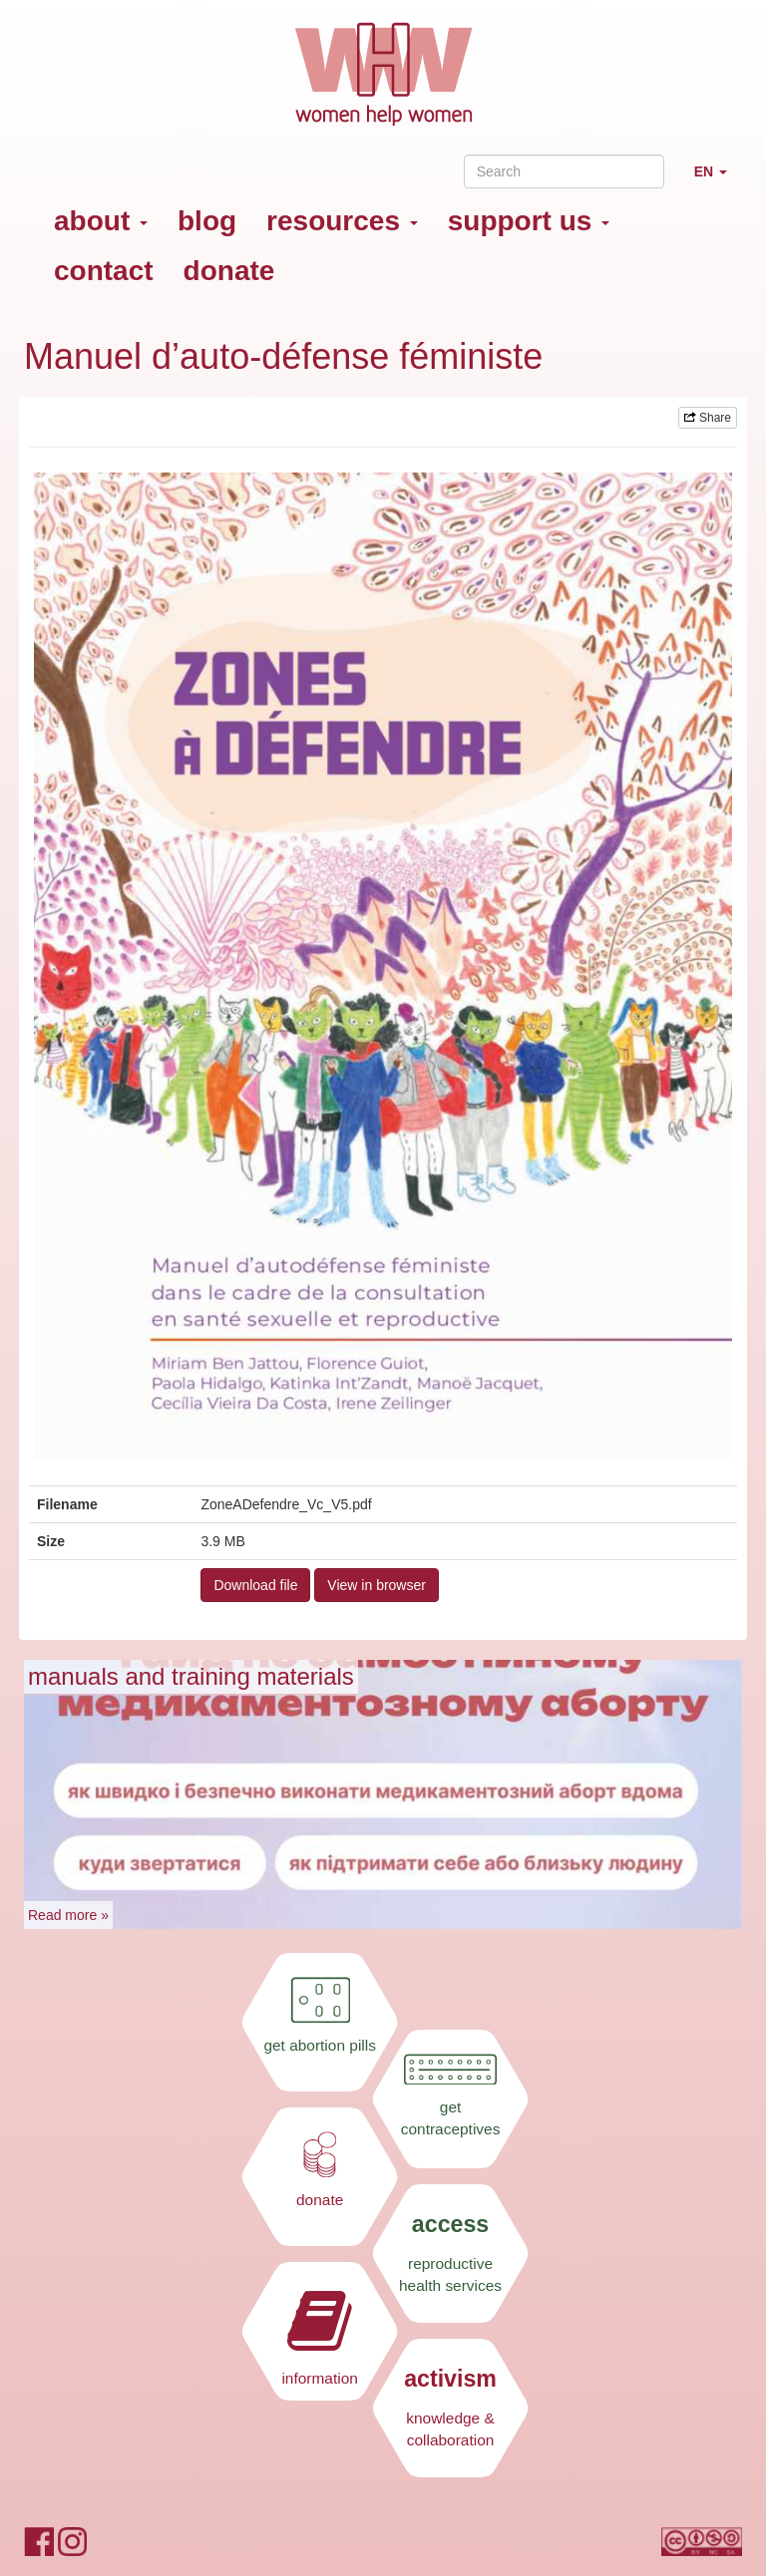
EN (718, 179)
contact (104, 270)
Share (707, 418)
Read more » (68, 1915)
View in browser (376, 1585)
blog (207, 220)
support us (528, 220)
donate (229, 270)
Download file (255, 1585)
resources (342, 220)
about (101, 220)
